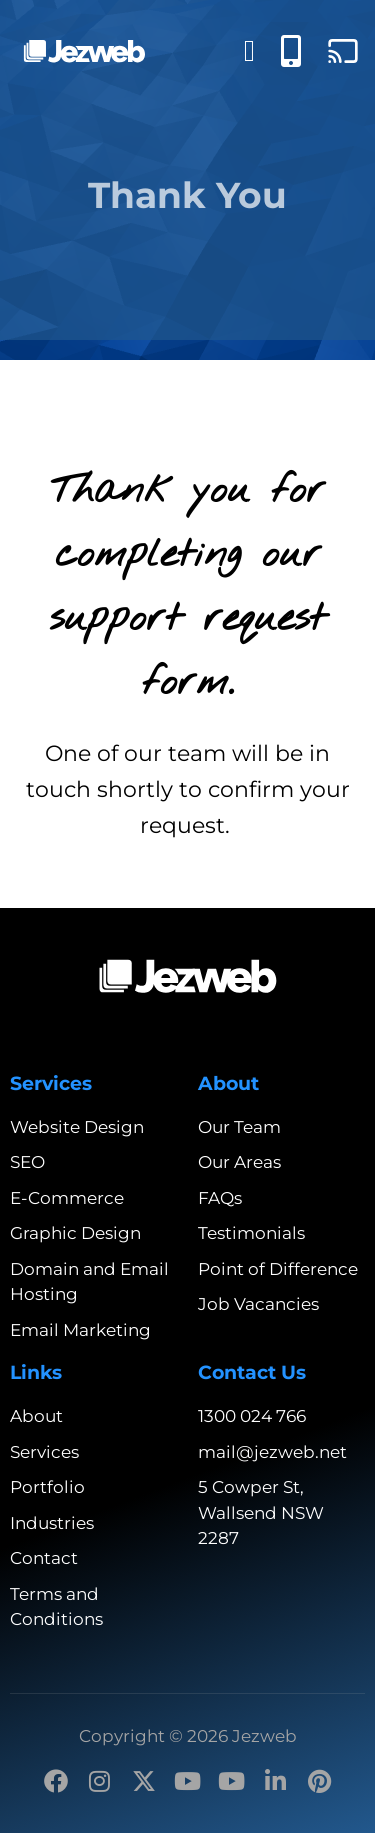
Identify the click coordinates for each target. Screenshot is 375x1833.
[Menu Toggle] (249, 51)
